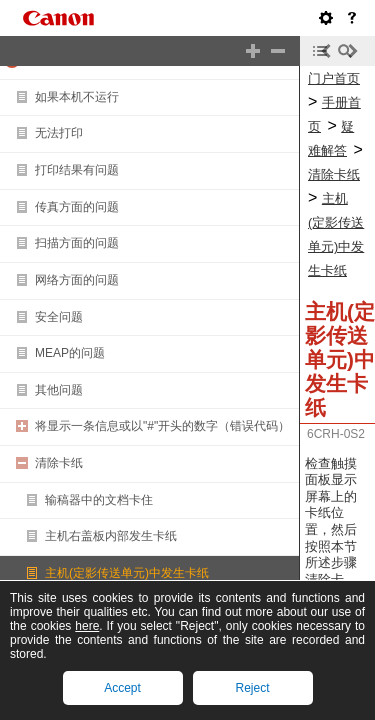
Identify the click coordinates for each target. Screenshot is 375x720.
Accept (122, 688)
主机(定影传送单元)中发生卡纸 (127, 573)
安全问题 (59, 317)
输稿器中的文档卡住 (99, 500)
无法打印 (59, 133)
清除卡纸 (59, 463)
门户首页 (334, 78)
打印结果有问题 (77, 170)
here (87, 626)
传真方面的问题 (77, 207)
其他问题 (59, 390)
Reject (252, 688)
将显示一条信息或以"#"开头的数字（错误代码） (162, 426)
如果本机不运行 (77, 97)
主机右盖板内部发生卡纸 (111, 536)
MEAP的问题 (70, 353)
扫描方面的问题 (77, 243)
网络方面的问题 (77, 280)
